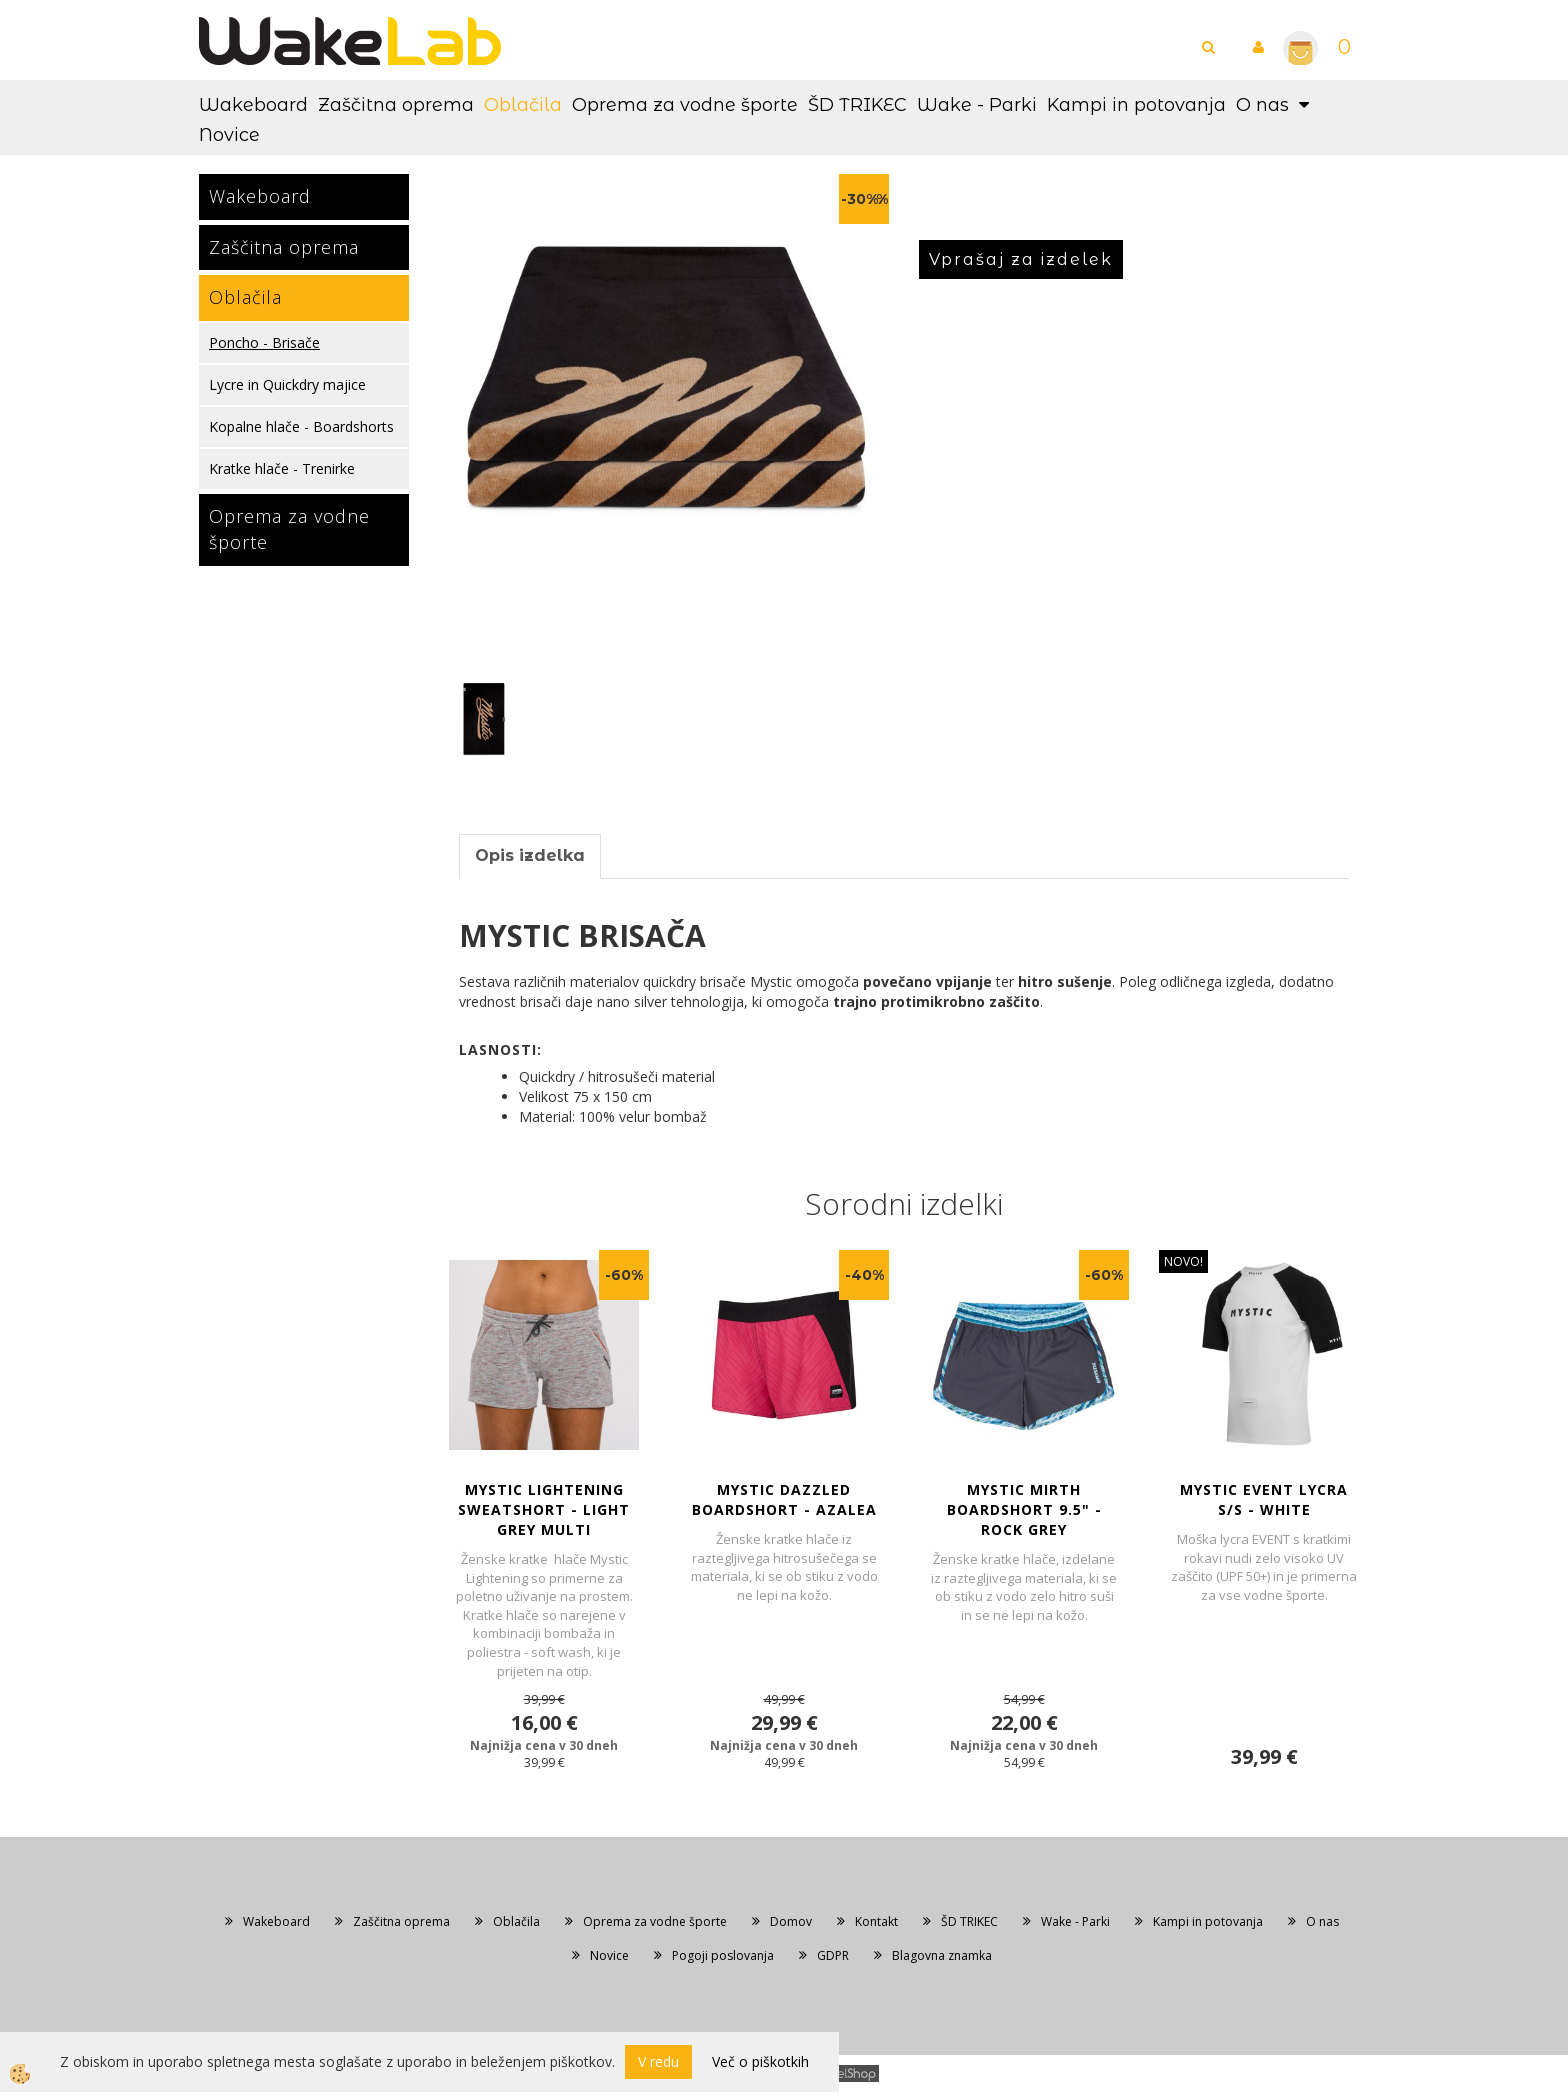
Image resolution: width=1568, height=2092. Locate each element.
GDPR (833, 1955)
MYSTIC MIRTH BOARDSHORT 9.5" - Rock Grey (1024, 1509)
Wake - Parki (977, 105)
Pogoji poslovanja (723, 1955)
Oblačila (523, 105)
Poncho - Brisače (264, 342)
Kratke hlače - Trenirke (282, 468)
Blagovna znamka (942, 1955)
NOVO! (1183, 1261)
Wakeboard (253, 105)
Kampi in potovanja (1136, 105)
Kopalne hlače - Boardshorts (301, 426)
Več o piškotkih (760, 2061)
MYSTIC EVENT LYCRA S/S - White (1264, 1499)
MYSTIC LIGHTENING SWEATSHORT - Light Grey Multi (544, 1509)
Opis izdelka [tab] (530, 855)
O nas (1262, 105)
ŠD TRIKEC (857, 105)
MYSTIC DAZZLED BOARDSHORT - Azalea (784, 1499)
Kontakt (876, 1921)
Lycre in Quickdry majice (287, 384)
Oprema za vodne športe (685, 105)
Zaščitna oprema (396, 105)
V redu (658, 2061)
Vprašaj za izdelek (1021, 259)
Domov (791, 1921)
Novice (229, 135)
